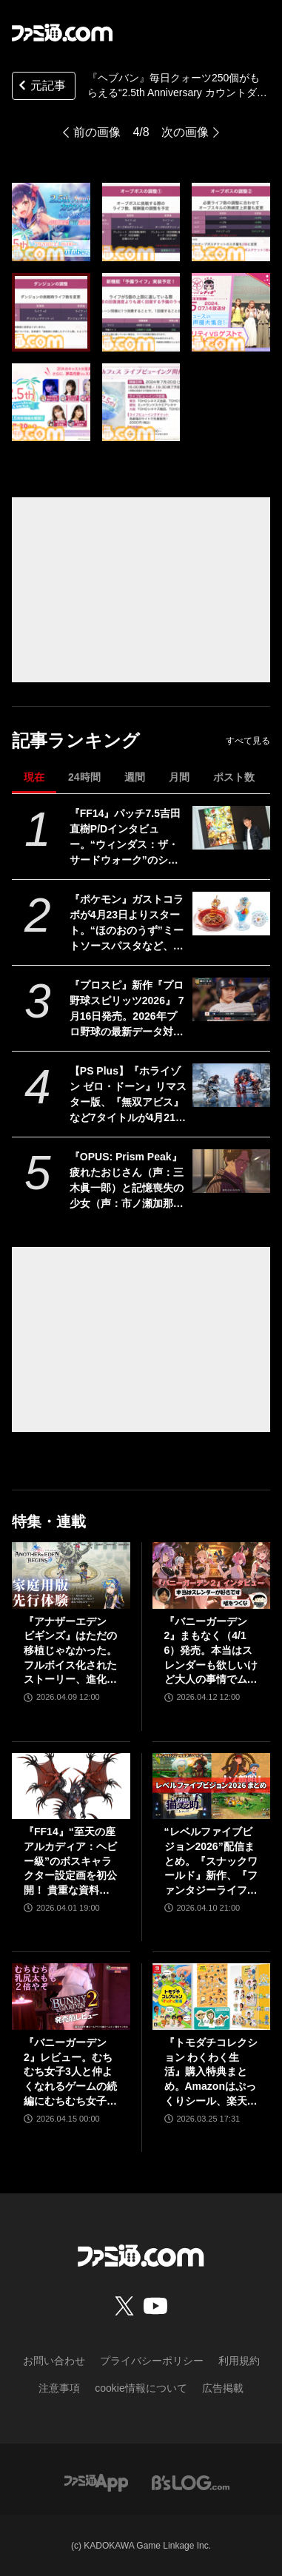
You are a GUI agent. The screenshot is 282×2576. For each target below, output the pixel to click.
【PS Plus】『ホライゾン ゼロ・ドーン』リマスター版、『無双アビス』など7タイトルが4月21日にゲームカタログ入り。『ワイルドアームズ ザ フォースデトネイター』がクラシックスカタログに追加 (128, 1095)
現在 (34, 777)
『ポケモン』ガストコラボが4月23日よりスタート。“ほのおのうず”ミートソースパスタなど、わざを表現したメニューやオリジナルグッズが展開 (127, 923)
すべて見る (248, 741)
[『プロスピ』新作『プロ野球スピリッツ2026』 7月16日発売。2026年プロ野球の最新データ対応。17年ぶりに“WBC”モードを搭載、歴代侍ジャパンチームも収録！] (231, 999)
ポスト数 (234, 777)
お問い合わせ (54, 2361)
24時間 (84, 777)
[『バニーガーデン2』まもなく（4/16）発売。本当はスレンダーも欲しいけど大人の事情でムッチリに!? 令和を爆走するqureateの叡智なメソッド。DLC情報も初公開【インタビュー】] (211, 1575)
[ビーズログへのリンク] (190, 2481)
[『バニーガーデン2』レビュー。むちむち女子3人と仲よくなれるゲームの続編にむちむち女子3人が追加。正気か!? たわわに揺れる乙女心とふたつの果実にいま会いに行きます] (71, 1996)
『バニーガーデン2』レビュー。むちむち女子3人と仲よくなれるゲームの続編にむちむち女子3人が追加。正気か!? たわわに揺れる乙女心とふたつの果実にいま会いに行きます (70, 2072)
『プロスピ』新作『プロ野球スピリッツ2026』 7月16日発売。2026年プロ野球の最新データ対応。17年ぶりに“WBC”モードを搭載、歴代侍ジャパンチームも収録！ (128, 1009)
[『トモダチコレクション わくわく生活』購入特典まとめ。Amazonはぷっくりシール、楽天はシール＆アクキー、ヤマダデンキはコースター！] (211, 1996)
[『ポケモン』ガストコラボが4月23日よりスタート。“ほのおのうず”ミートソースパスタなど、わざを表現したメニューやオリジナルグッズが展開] (231, 913)
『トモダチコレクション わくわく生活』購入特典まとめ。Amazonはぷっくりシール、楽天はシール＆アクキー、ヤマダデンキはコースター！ (211, 2072)
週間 (134, 777)
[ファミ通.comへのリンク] (62, 32)
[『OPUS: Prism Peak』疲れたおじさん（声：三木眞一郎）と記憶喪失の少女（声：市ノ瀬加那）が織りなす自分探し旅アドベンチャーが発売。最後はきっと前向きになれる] (231, 1171)
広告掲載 (223, 2388)
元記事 (41, 87)
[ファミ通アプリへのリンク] (96, 2481)
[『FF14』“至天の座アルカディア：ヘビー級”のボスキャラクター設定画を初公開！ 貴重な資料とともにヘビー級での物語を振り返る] (71, 1786)
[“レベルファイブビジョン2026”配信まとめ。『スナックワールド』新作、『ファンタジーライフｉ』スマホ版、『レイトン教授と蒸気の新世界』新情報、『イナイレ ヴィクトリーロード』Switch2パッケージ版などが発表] (211, 1786)
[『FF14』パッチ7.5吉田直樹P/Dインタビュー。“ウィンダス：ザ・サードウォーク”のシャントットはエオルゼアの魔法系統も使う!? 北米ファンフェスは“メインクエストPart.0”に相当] (231, 828)
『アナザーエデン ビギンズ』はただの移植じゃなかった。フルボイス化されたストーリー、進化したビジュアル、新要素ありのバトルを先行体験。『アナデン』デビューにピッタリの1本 (70, 1651)
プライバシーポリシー (152, 2361)
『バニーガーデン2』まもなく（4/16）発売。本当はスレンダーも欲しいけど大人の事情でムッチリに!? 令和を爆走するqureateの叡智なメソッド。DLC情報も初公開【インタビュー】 (211, 1651)
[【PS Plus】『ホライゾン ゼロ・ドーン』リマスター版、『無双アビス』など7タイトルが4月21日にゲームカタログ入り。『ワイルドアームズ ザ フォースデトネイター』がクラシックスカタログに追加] (231, 1085)
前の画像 (97, 132)
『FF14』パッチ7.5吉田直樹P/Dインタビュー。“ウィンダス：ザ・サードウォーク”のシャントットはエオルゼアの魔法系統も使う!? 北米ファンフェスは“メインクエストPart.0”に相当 (128, 837)
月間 (179, 777)
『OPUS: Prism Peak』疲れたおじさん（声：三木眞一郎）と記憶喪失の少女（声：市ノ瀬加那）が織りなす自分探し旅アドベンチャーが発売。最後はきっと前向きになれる (127, 1181)
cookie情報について (141, 2388)
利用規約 (239, 2361)
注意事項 (59, 2388)
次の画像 (185, 132)
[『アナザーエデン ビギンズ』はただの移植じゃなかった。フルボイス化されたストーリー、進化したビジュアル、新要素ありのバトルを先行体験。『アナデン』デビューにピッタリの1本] (71, 1575)
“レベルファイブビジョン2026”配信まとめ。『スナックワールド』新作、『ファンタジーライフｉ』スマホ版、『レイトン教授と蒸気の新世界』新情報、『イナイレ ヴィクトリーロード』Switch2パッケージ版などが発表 (211, 1861)
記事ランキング (76, 740)
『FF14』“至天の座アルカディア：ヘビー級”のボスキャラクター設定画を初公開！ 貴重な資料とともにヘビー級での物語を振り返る (70, 1861)
